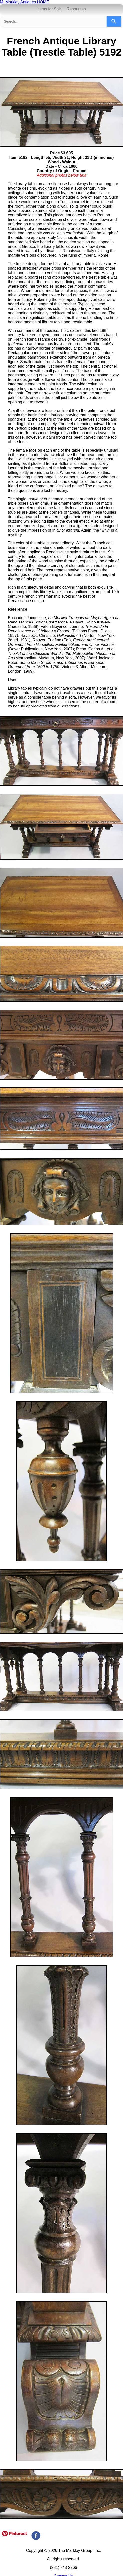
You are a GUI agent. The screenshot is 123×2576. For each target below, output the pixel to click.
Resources (76, 9)
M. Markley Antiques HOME (24, 2)
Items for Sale (49, 9)
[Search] (113, 21)
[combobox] (54, 21)
